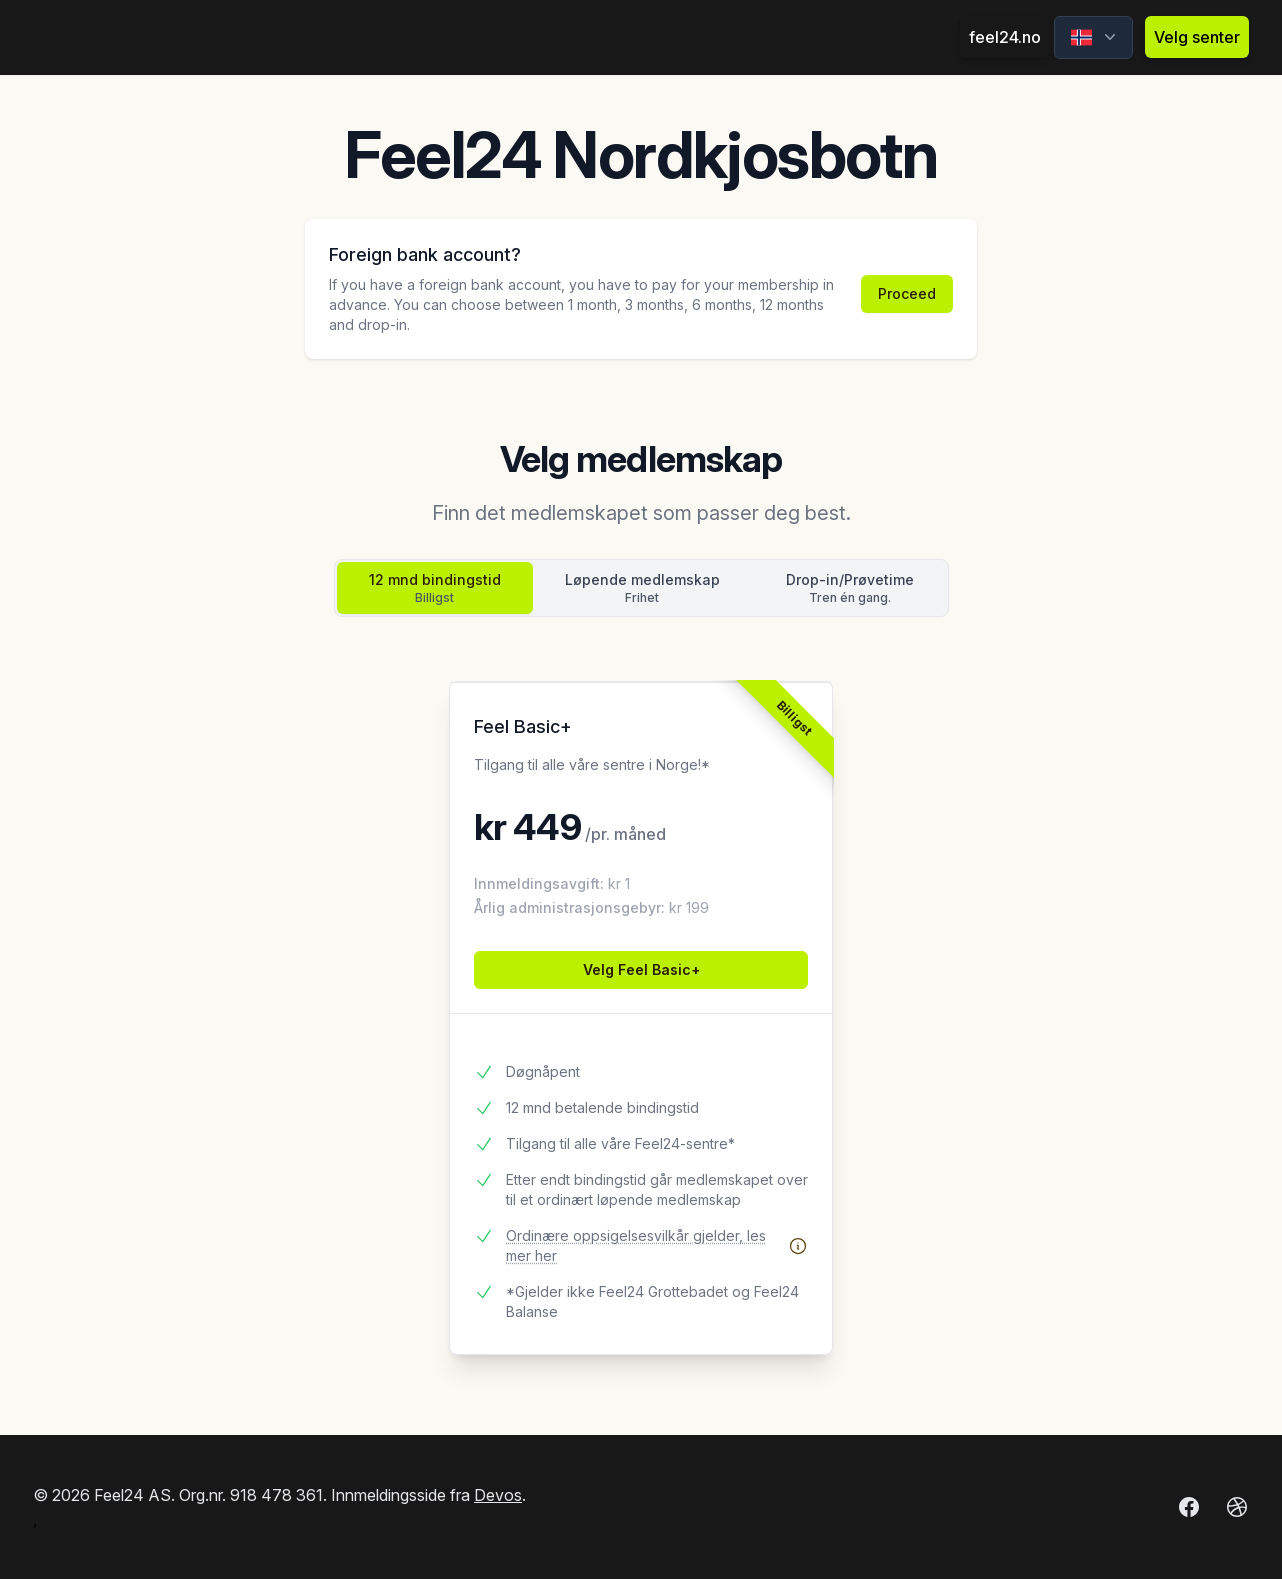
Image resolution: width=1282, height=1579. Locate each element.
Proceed (907, 293)
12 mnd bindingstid (435, 588)
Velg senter (1197, 37)
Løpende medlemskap (642, 588)
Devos (498, 1495)
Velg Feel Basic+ (641, 969)
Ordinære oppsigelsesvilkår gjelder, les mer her (657, 1245)
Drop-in (850, 588)
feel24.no (1005, 37)
